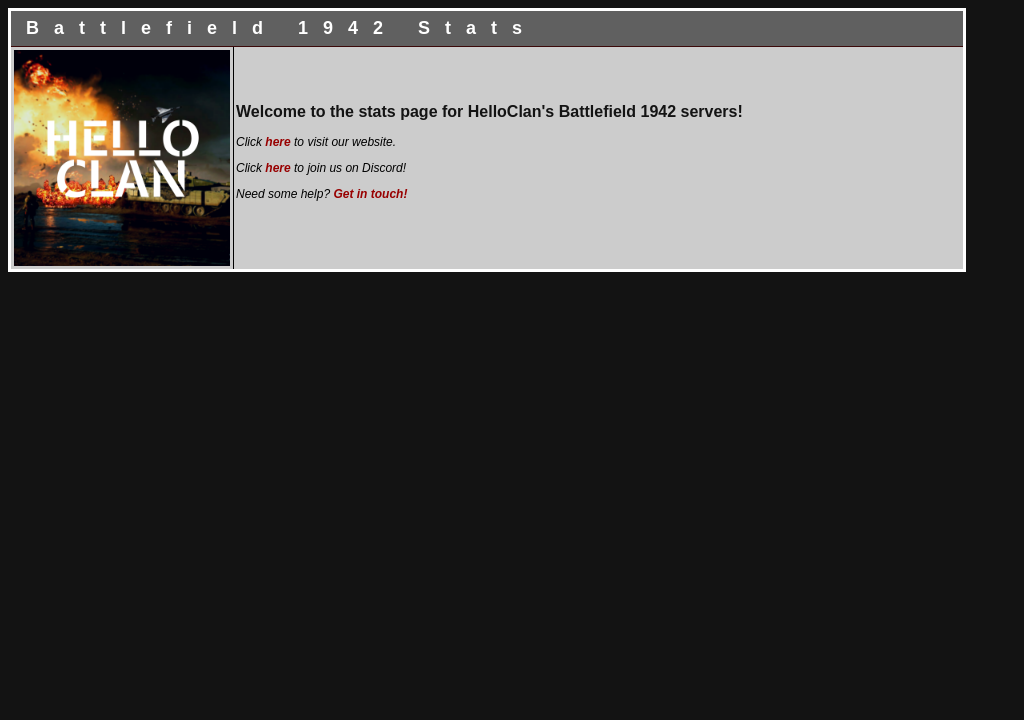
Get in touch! (370, 194)
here (277, 142)
